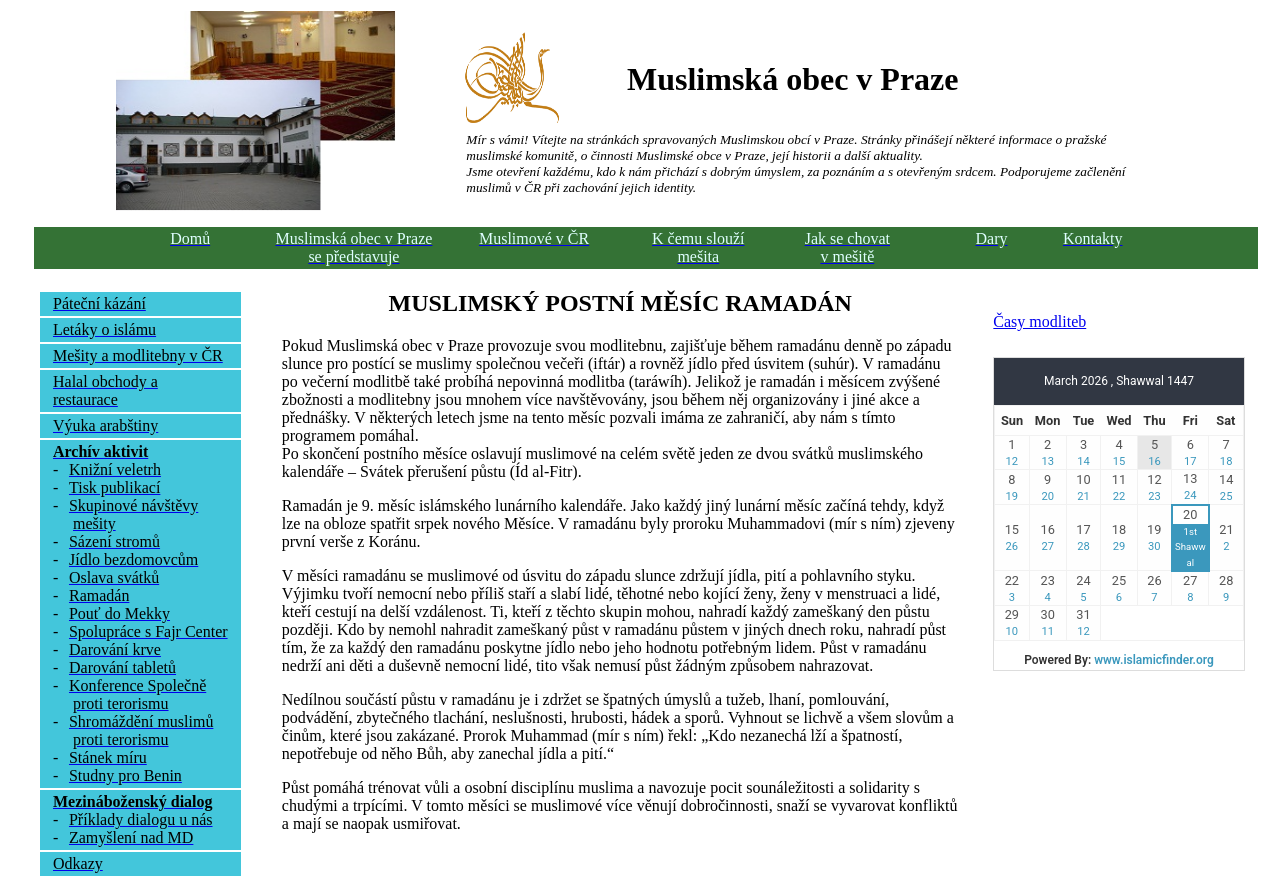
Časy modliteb (1039, 321)
